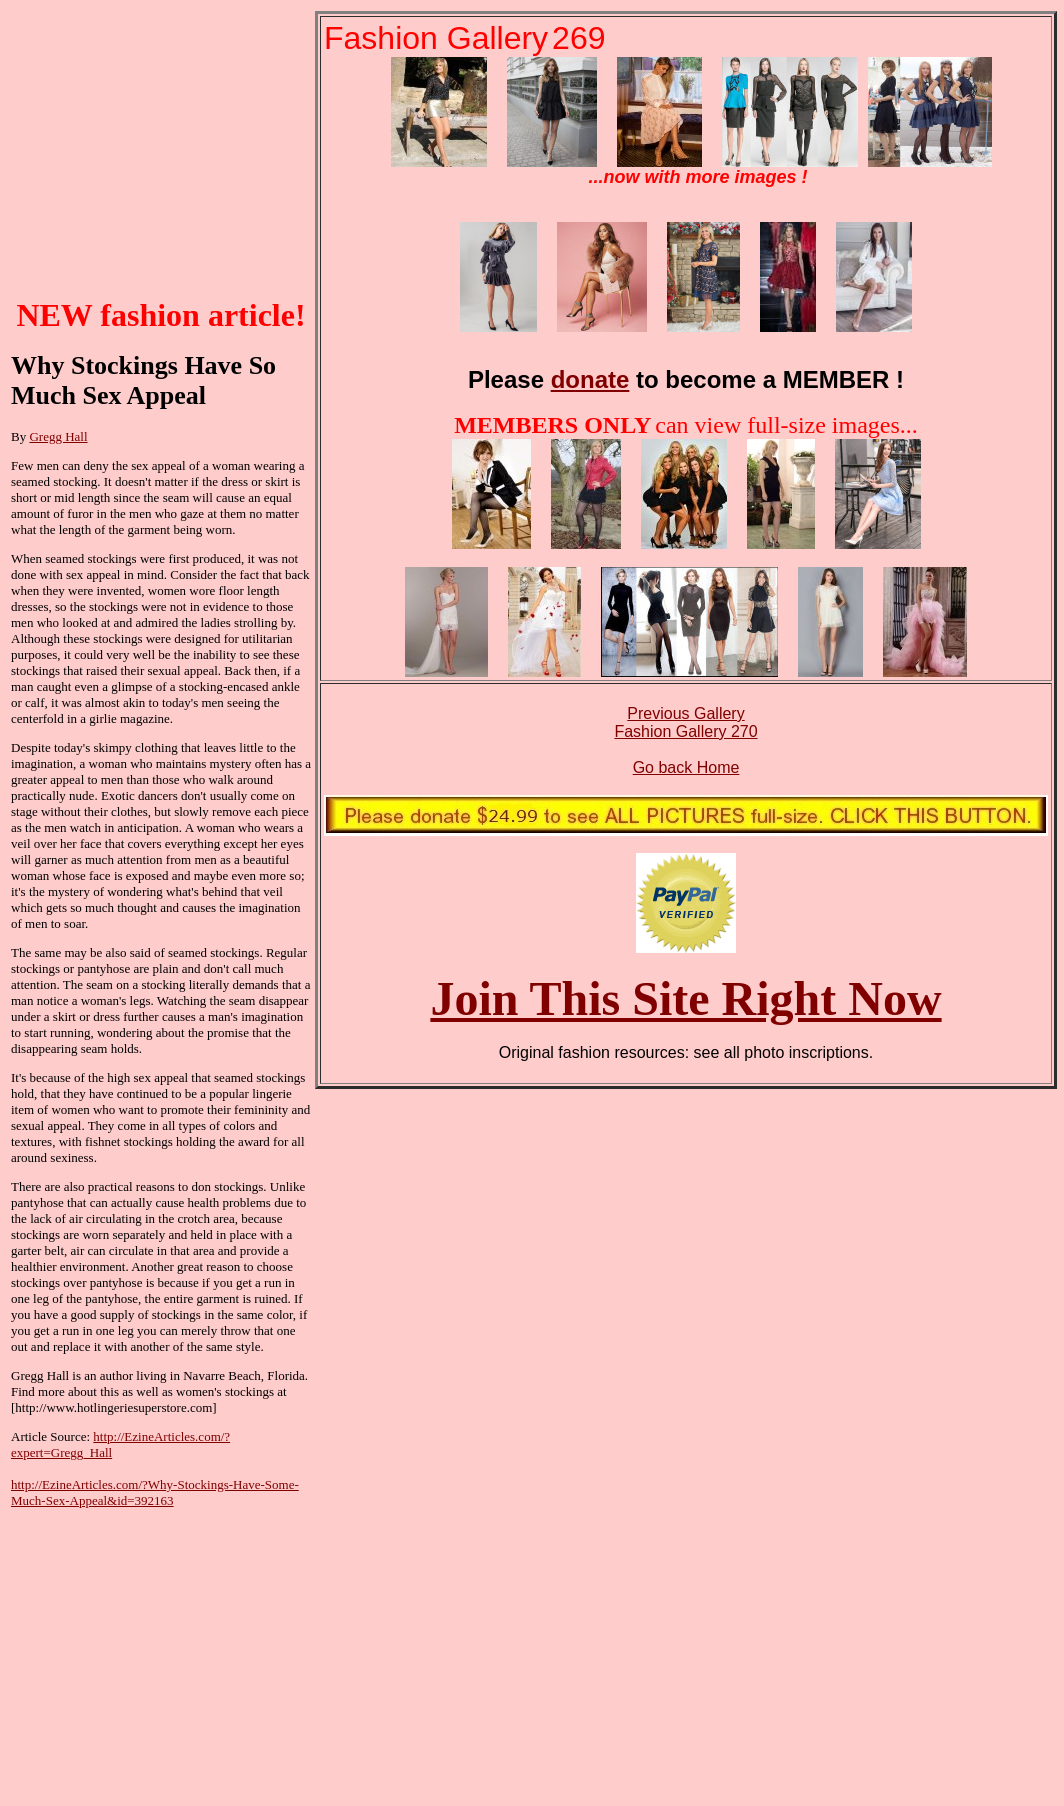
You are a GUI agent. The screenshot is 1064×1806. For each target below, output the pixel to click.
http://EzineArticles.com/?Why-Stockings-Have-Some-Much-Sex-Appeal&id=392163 (155, 1492)
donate (590, 379)
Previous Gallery (685, 713)
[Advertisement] (161, 154)
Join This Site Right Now (685, 998)
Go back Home (686, 767)
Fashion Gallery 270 (685, 731)
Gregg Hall (58, 436)
